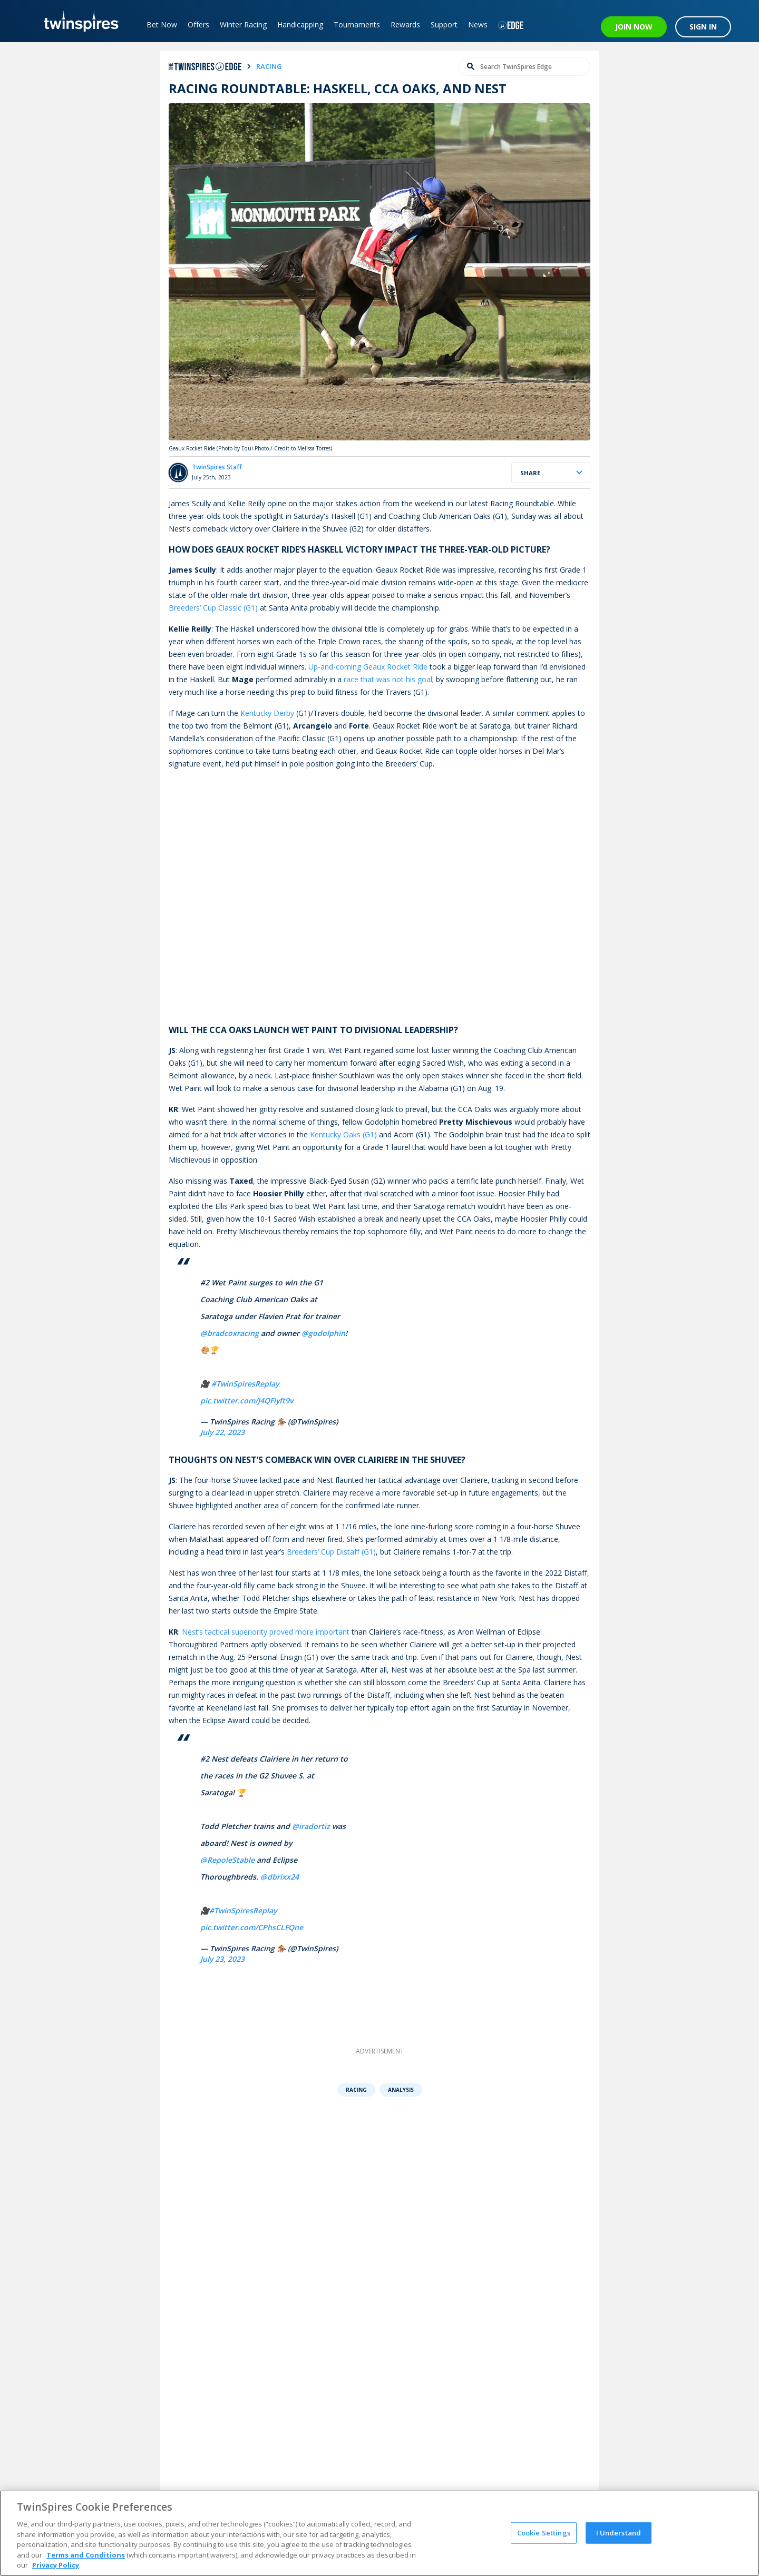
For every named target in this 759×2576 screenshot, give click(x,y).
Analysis (401, 2089)
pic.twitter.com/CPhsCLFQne (251, 1927)
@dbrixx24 (279, 1877)
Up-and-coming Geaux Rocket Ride (367, 667)
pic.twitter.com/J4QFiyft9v (246, 1400)
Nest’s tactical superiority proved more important (265, 1632)
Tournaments (357, 24)
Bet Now (162, 24)
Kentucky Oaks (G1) (343, 1134)
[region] (379, 2533)
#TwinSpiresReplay (245, 1384)
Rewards (405, 24)
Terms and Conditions (85, 2555)
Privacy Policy (55, 2565)
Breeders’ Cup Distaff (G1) (331, 1552)
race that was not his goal (388, 679)
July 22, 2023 (222, 1432)
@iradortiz (311, 1826)
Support (444, 24)
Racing (356, 2089)
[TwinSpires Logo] (77, 21)
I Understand (618, 2532)
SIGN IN (703, 27)
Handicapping (300, 24)
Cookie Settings (543, 2532)
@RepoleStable (227, 1860)
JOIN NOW (634, 27)
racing (269, 66)
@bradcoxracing (229, 1333)
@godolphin (323, 1333)
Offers (198, 24)
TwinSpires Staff (217, 467)
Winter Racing (243, 24)
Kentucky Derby (267, 713)
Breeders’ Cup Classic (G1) (213, 608)
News (478, 24)
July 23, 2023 (222, 1959)
